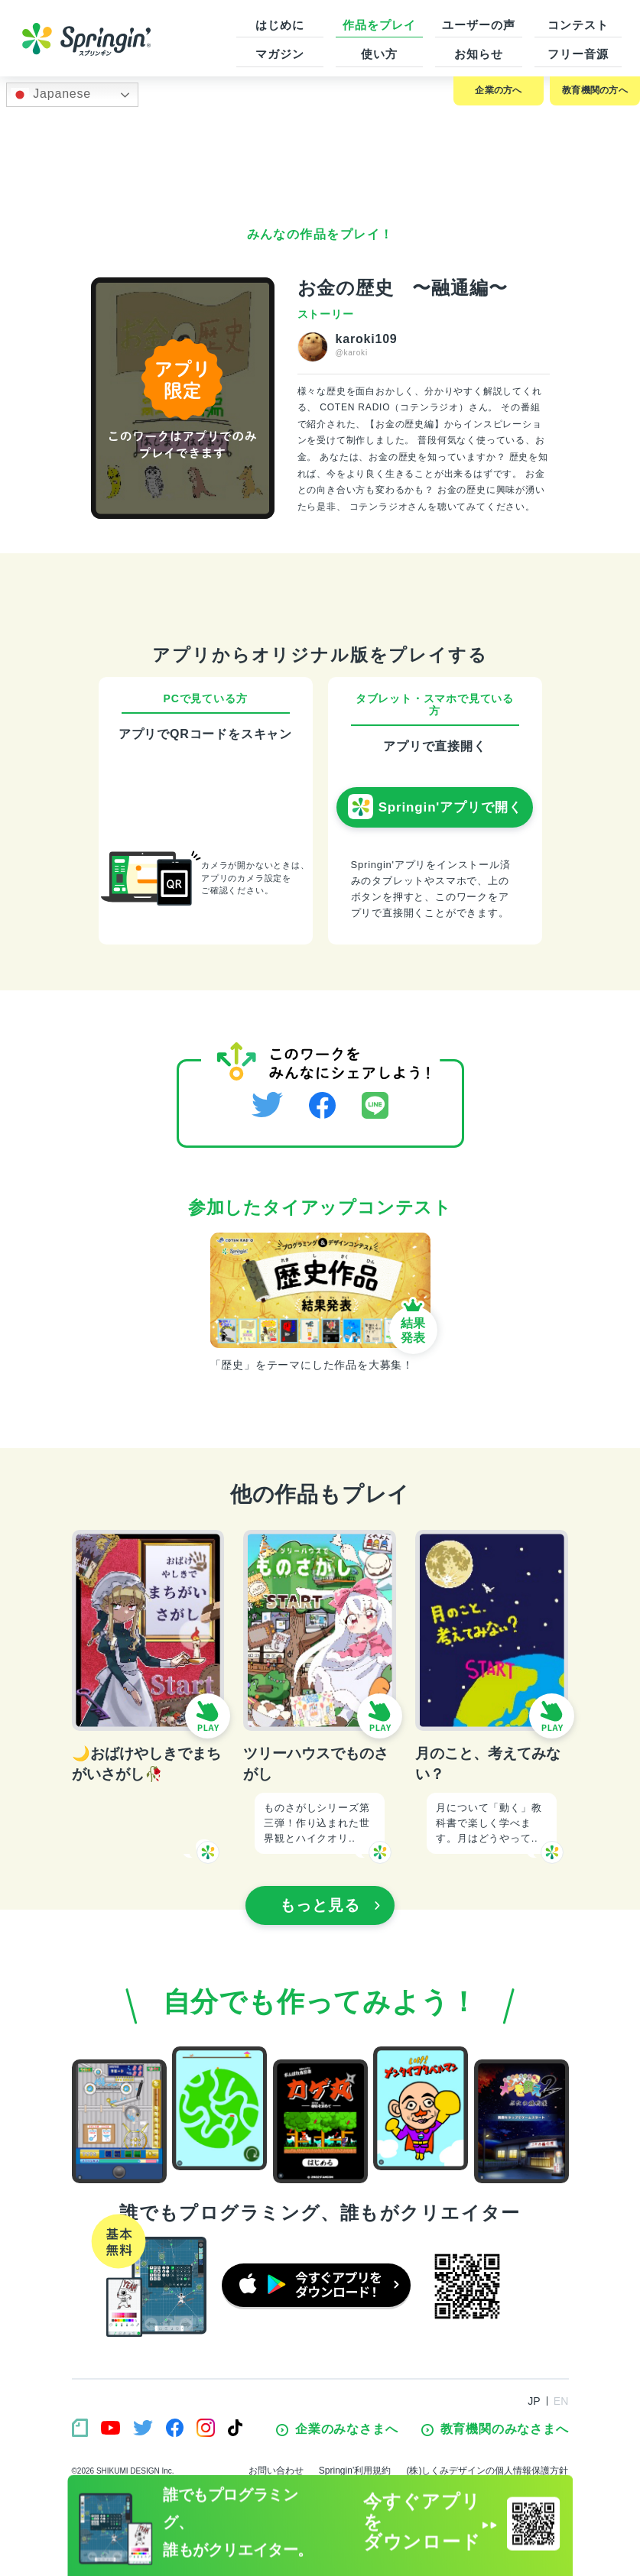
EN (561, 2401)
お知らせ (478, 53)
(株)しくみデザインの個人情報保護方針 (488, 2470)
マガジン (279, 53)
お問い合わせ (276, 2470)
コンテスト (578, 24)
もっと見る (330, 1905)
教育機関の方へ (595, 90)
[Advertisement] (320, 157)
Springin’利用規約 (355, 2470)
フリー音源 (578, 53)
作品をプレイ (379, 24)
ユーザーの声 (478, 24)
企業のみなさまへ (337, 2429)
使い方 (379, 53)
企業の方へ (498, 90)
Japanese (51, 95)
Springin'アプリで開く (435, 807)
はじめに (279, 24)
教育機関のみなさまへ (495, 2429)
